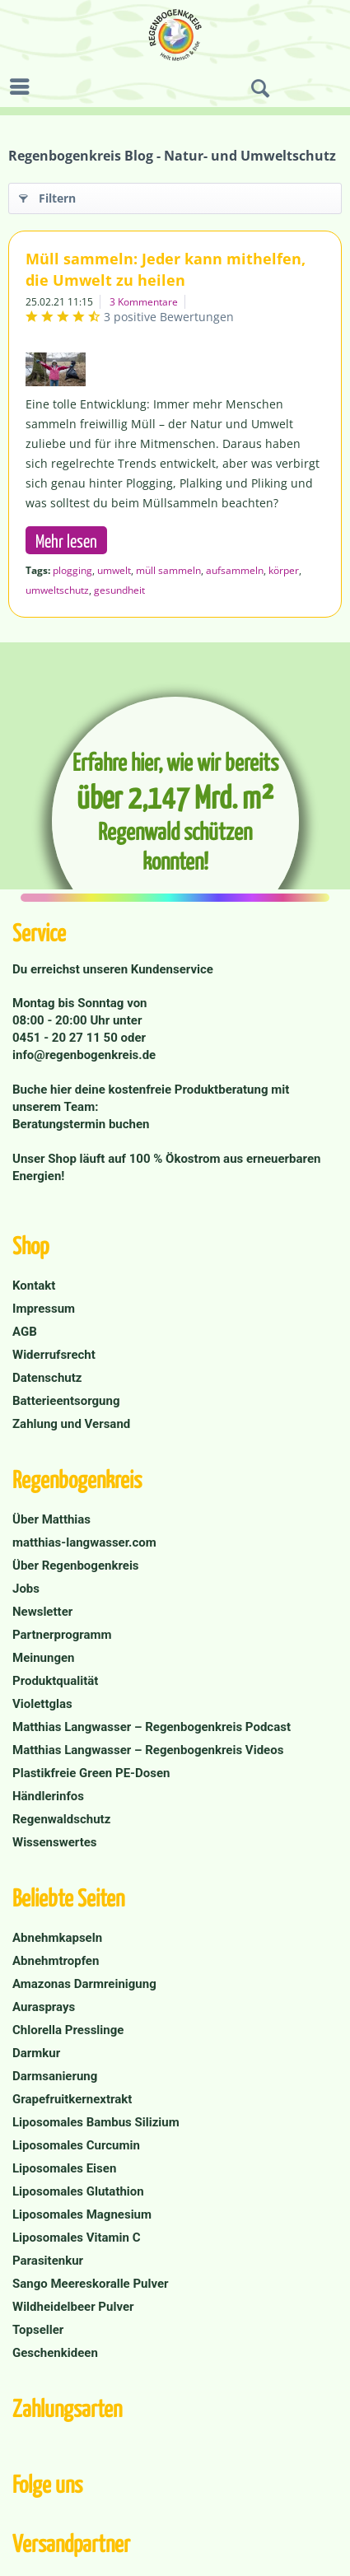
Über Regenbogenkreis (75, 1565)
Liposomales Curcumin (76, 2145)
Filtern (47, 195)
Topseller (37, 2329)
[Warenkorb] (333, 88)
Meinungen (43, 1657)
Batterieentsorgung (65, 1400)
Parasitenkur (47, 2260)
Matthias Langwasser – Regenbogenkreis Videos (147, 1750)
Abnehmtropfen (55, 1960)
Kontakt (33, 1285)
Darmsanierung (54, 2076)
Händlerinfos (48, 1796)
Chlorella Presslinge (68, 2030)
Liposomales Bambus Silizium (96, 2122)
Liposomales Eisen (64, 2168)
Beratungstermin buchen (80, 1124)
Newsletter (42, 1611)
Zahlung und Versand (71, 1423)
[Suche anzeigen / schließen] (260, 88)
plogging (72, 570)
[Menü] (24, 86)
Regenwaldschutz (61, 1819)
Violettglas (42, 1703)
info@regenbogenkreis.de (84, 1055)
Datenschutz (47, 1377)
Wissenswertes (54, 1842)
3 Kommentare (144, 302)
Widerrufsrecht (54, 1354)
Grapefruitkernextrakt (72, 2099)
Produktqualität (55, 1680)
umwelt (114, 570)
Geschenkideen (55, 2352)
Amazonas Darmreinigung (84, 1983)
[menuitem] (24, 86)
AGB (24, 1331)
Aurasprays (43, 2007)
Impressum (43, 1308)
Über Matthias (51, 1519)
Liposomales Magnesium (82, 2214)
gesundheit (119, 590)
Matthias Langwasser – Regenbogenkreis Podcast (151, 1727)
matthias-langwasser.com (84, 1542)
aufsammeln (235, 570)
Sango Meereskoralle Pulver (90, 2283)
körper (283, 570)
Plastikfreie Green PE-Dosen (91, 1773)
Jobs (26, 1588)
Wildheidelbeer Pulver (73, 2306)
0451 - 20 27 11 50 (66, 1037)
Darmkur (36, 2053)
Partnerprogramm (62, 1634)
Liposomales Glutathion (78, 2191)
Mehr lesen (66, 540)
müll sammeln (168, 570)
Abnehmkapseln (57, 1937)
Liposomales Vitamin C (76, 2237)
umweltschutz (57, 590)
